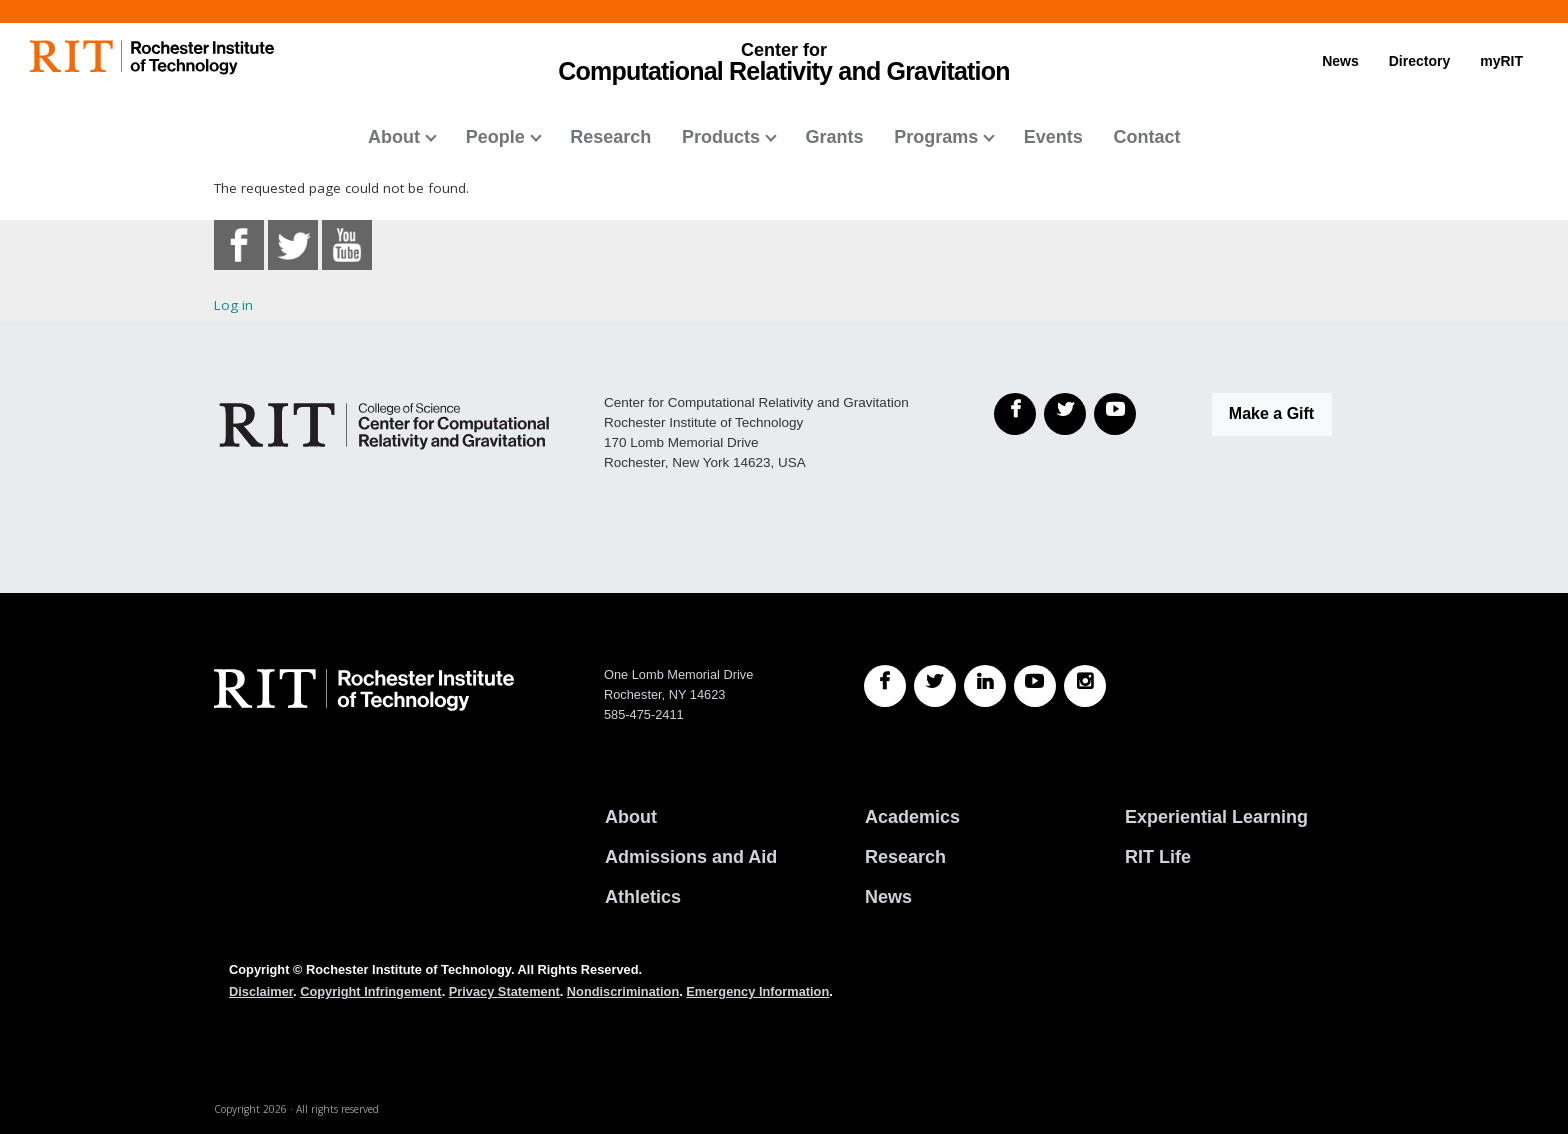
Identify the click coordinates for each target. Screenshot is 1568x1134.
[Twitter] (1065, 414)
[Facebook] (1015, 414)
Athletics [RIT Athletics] (643, 897)
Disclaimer (261, 991)
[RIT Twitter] (935, 686)
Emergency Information (757, 991)
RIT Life (1158, 857)
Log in (233, 305)
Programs (936, 137)
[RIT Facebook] (885, 686)
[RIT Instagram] (1085, 686)
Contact (1146, 137)
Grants (835, 137)
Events (1053, 137)
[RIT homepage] (152, 57)
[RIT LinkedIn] (985, 686)
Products (721, 137)
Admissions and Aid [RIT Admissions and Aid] (691, 857)
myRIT (1501, 61)
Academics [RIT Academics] (912, 817)
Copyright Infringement (370, 991)
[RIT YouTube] (1035, 686)
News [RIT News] (888, 897)
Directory (1419, 61)
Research (610, 137)
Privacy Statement (504, 991)
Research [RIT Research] (905, 857)
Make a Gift (1271, 413)
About (394, 137)
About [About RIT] (631, 817)
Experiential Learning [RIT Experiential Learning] (1216, 817)
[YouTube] (1115, 414)
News (1340, 61)
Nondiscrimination (623, 991)
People (495, 137)
